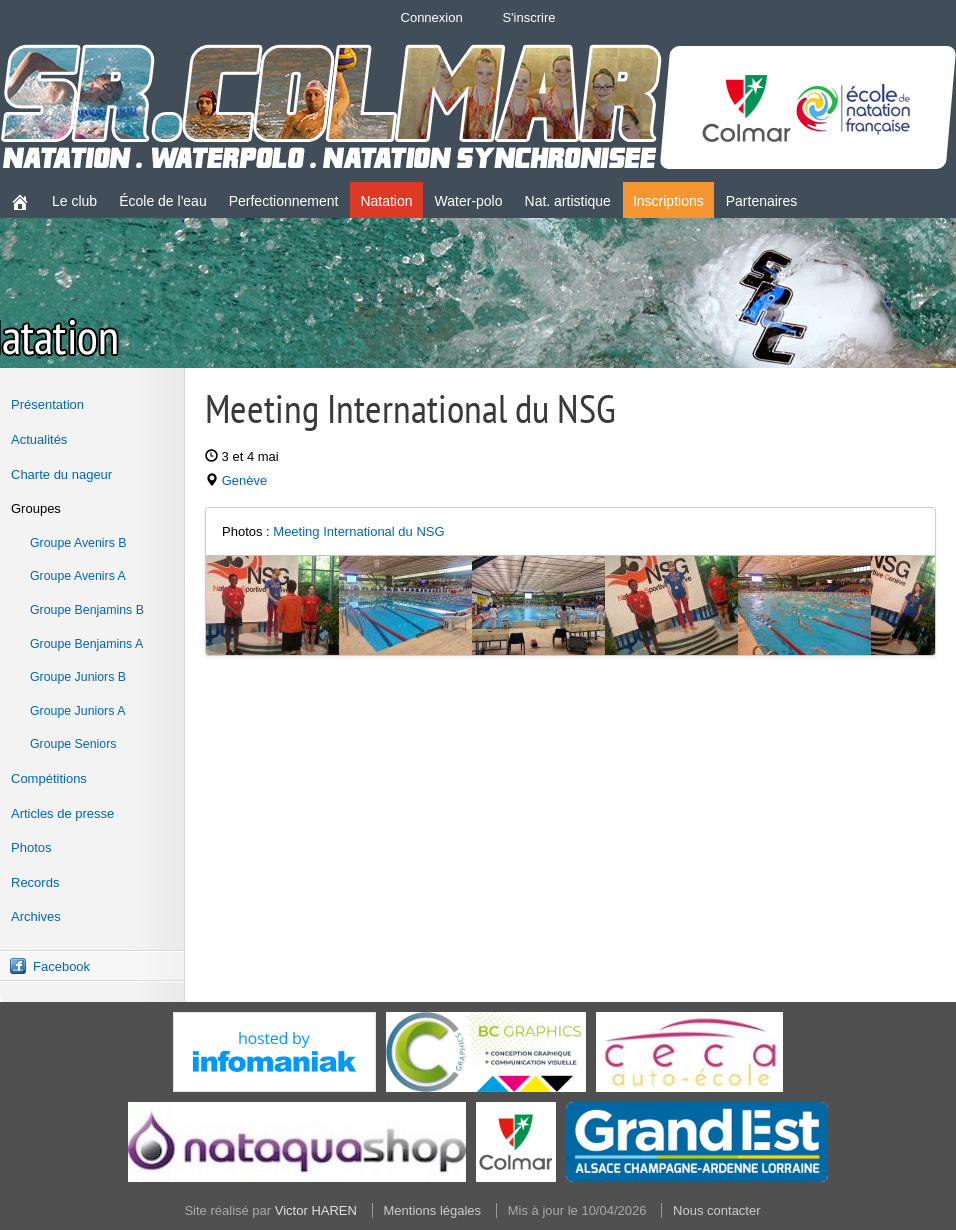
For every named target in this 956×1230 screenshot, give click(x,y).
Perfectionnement (284, 201)
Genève (245, 480)
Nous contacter (716, 1210)
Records (35, 882)
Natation (386, 201)
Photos (31, 847)
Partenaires (762, 201)
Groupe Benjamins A (86, 644)
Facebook (61, 966)
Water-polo (469, 201)
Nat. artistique (568, 201)
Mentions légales (433, 1210)
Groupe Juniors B (78, 677)
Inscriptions (668, 201)
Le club (74, 201)
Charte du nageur (61, 474)
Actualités (39, 439)
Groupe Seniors (73, 744)
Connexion (432, 17)
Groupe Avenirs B (78, 543)
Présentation (47, 404)
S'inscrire (528, 17)
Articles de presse (62, 813)
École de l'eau (163, 201)
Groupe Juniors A (77, 711)
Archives (36, 916)
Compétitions (49, 778)
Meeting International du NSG (358, 531)
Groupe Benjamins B (87, 610)
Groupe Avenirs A (78, 576)
